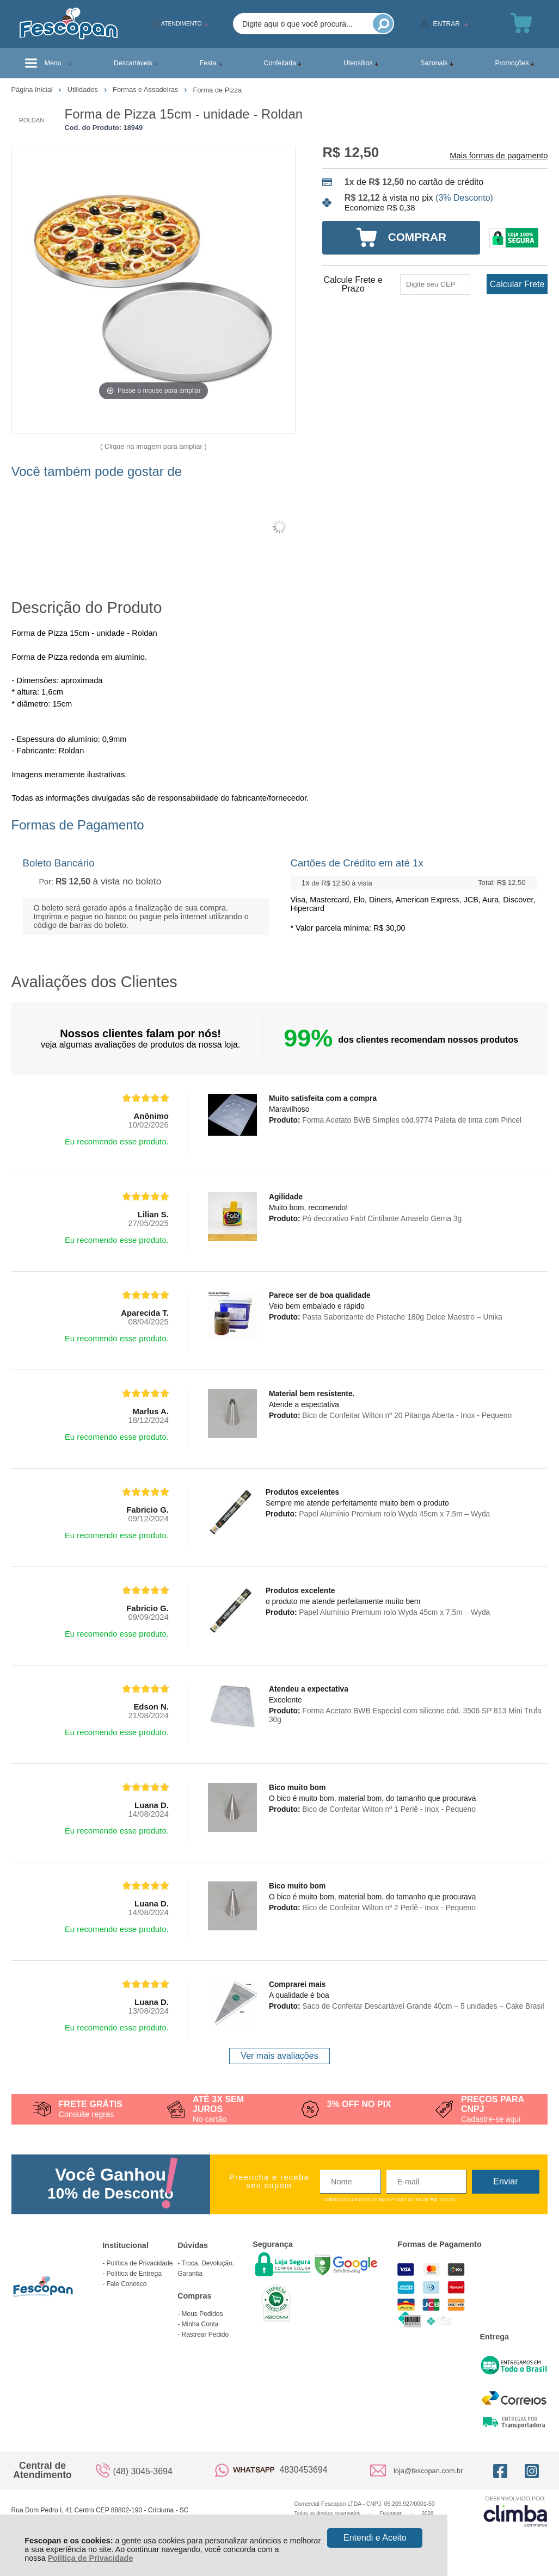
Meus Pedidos (202, 2314)
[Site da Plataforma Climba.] (515, 2511)
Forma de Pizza (217, 90)
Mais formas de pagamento (499, 155)
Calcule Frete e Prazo (353, 284)
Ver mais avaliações (279, 2055)
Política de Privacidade (90, 2558)
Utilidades (83, 89)
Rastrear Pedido (205, 2334)
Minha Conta (199, 2324)
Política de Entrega (133, 2273)
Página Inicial (33, 89)
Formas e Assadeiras (146, 89)
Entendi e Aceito (375, 2537)
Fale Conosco (126, 2284)
